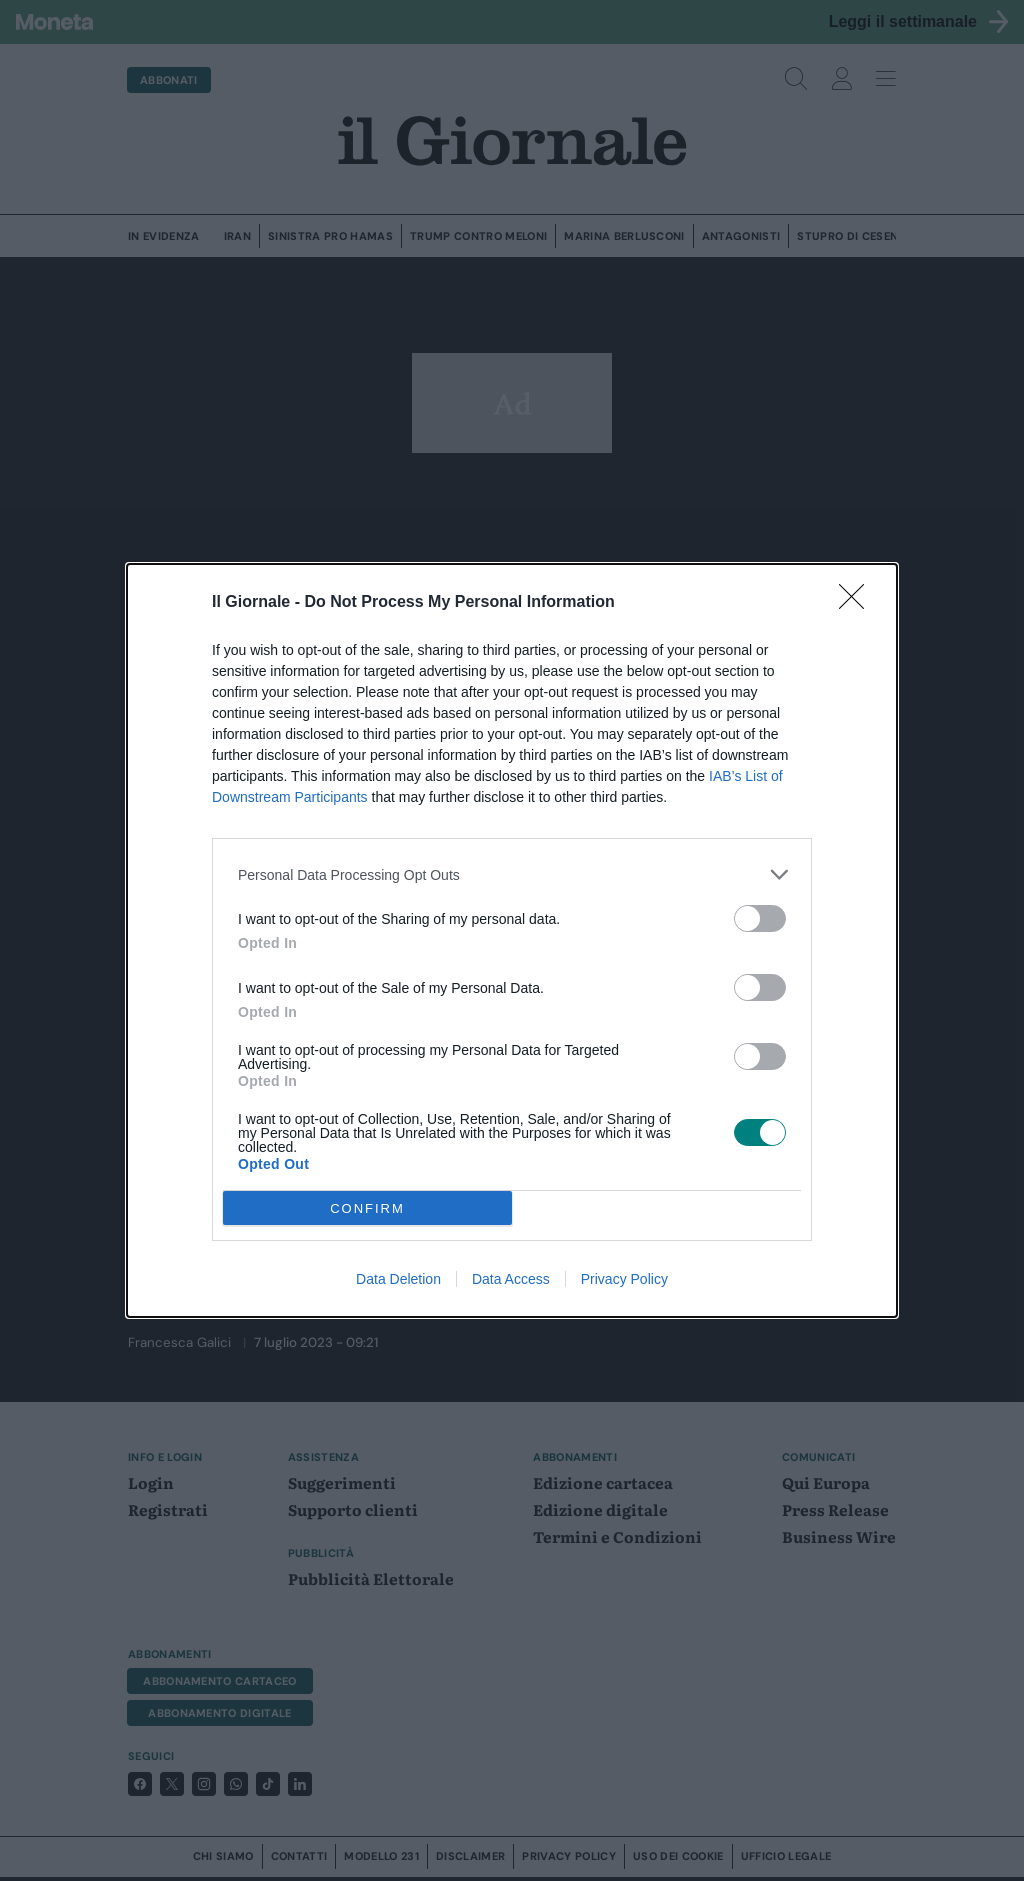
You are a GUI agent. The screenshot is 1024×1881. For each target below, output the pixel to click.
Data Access (511, 1279)
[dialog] (512, 940)
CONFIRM (367, 1208)
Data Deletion (398, 1279)
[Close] (858, 603)
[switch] (760, 918)
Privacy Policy (624, 1279)
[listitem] (512, 874)
